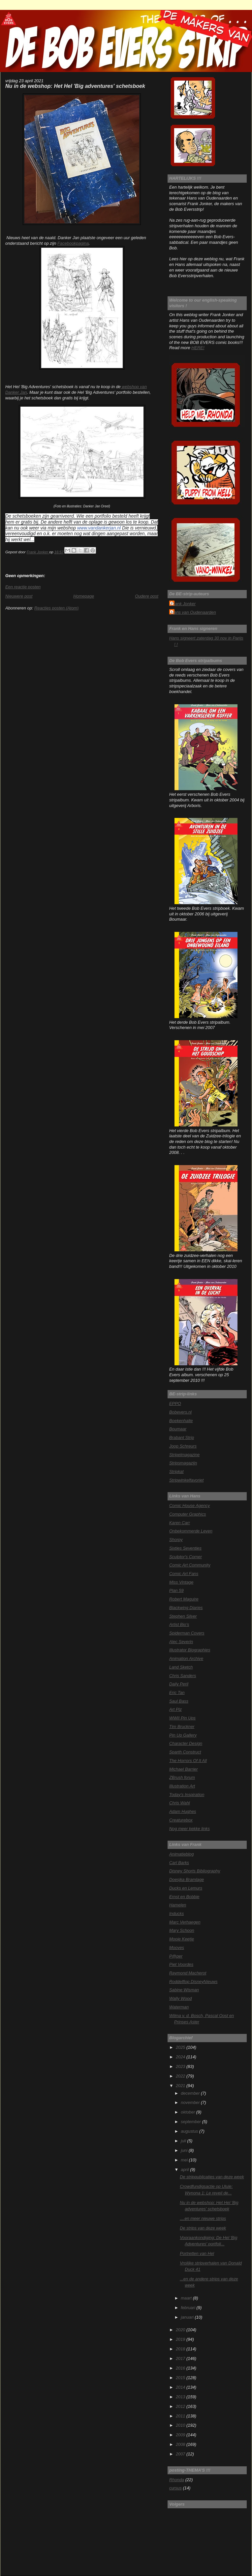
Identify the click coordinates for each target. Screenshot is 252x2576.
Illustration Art (182, 1786)
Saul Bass (178, 1701)
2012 (181, 2406)
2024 (181, 2056)
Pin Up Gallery (183, 1735)
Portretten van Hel (197, 2253)
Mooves (176, 1947)
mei (185, 2159)
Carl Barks (179, 1862)
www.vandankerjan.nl (99, 528)
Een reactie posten (23, 586)
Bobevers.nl (180, 1412)
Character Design (185, 1743)
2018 (181, 2348)
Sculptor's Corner (185, 1556)
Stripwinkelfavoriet (186, 1480)
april (185, 2169)
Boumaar (177, 1428)
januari (188, 2317)
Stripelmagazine (184, 1454)
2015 (181, 2377)
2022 (181, 2076)
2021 (181, 2085)
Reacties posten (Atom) (56, 608)
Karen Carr (179, 1522)
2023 (181, 2066)
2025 (181, 2047)
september (191, 2121)
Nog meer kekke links (189, 1828)
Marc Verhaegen (185, 1922)
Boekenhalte (181, 1420)
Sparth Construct (185, 1751)
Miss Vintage (181, 1582)
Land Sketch (181, 1667)
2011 (181, 2415)
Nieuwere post (18, 596)
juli (184, 2140)
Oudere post (146, 596)
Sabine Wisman (184, 1989)
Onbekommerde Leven (190, 1530)
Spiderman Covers (187, 1633)
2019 (181, 2339)
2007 (181, 2453)
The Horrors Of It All (188, 1760)
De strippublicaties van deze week (212, 2176)
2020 (181, 2329)
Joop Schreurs (183, 1446)
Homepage (83, 596)
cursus (175, 2487)
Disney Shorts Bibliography (194, 1870)
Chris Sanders (182, 1675)
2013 (181, 2396)
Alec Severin (181, 1641)
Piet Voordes (181, 1964)
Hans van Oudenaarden (193, 612)
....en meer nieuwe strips (203, 2218)
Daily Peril (178, 1683)
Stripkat (176, 1471)
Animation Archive (186, 1658)
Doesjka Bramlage (186, 1879)
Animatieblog (181, 1854)
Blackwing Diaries (186, 1607)
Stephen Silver (183, 1616)
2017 (181, 2358)
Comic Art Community (189, 1565)
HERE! (197, 347)
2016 (181, 2368)
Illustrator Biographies (189, 1649)
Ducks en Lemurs (185, 1888)
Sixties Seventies (185, 1548)
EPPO (175, 1403)
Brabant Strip (181, 1437)
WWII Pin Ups (182, 1717)
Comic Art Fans (183, 1573)
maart (187, 2298)
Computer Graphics (187, 1514)
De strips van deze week (203, 2228)
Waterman (179, 2007)
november (191, 2102)
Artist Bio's (179, 1624)
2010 (181, 2425)
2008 (181, 2444)
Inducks (176, 1913)
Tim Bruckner (181, 1726)
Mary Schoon (181, 1930)
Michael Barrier (183, 1769)
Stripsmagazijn (183, 1462)
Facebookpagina (73, 243)
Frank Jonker (183, 603)
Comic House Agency (189, 1505)
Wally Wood (180, 1998)
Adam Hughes (182, 1811)
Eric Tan (177, 1692)
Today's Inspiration (186, 1794)
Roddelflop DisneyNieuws (193, 1981)
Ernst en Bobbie (184, 1896)
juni (185, 2150)
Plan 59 (176, 1590)
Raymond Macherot (187, 1972)
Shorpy (176, 1539)
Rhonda (176, 2479)
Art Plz (175, 1709)
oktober (188, 2112)
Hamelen (177, 1904)
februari (188, 2307)
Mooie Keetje (181, 1938)
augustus (190, 2131)
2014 (181, 2387)
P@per (175, 1956)
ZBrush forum (182, 1777)
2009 (181, 2434)
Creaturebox (181, 1820)
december (191, 2093)
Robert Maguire (184, 1599)
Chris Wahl (179, 1802)
